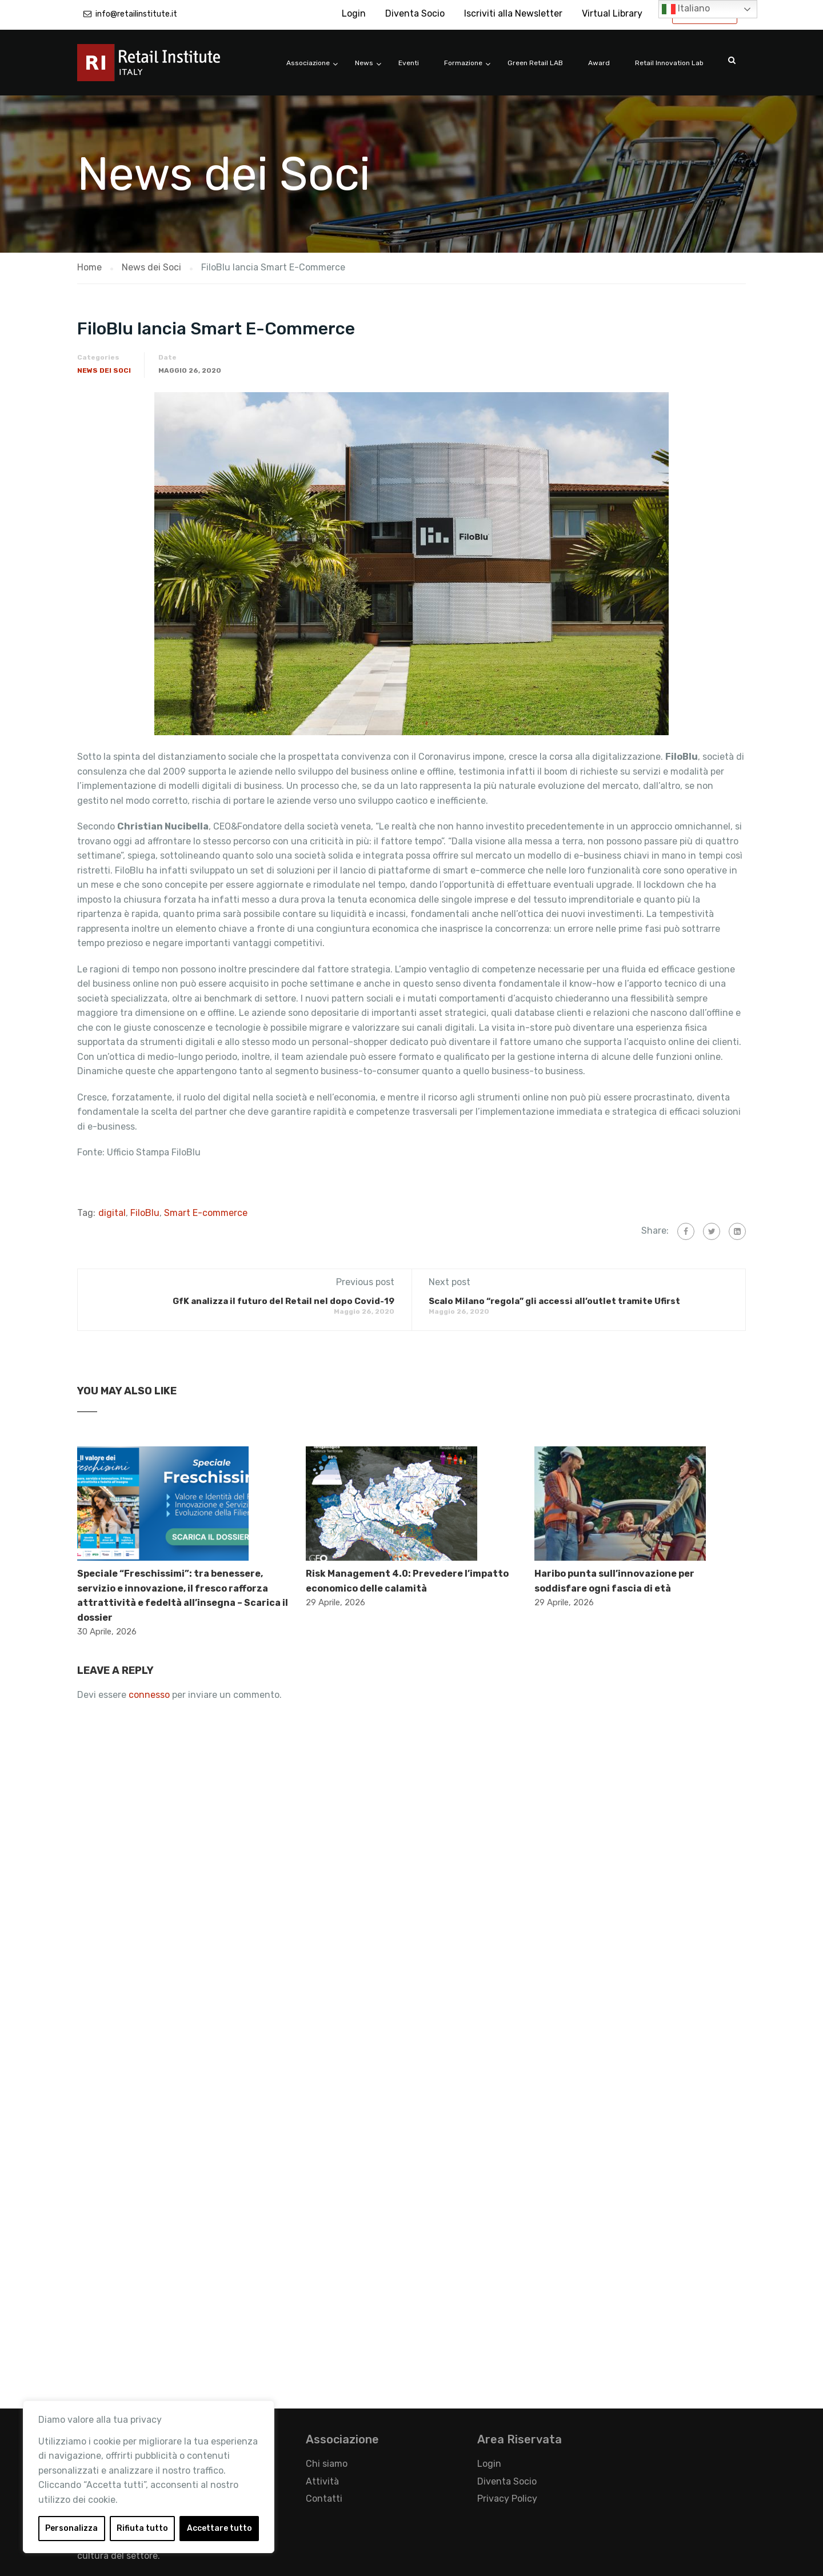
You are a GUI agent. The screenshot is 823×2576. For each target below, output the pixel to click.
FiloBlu (144, 1212)
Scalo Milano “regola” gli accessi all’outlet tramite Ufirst (554, 1301)
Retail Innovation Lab (669, 63)
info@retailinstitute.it (136, 14)
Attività (322, 2481)
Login (354, 13)
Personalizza (71, 2528)
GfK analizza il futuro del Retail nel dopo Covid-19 (283, 1301)
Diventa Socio (415, 13)
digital (112, 1212)
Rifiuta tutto (142, 2528)
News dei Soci (104, 370)
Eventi (408, 63)
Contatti (324, 2498)
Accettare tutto (219, 2528)
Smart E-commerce (205, 1212)
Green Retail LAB (535, 63)
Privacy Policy (507, 2498)
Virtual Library (612, 13)
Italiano (686, 9)
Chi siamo (326, 2463)
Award (599, 63)
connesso (149, 1694)
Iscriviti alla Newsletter (513, 13)
